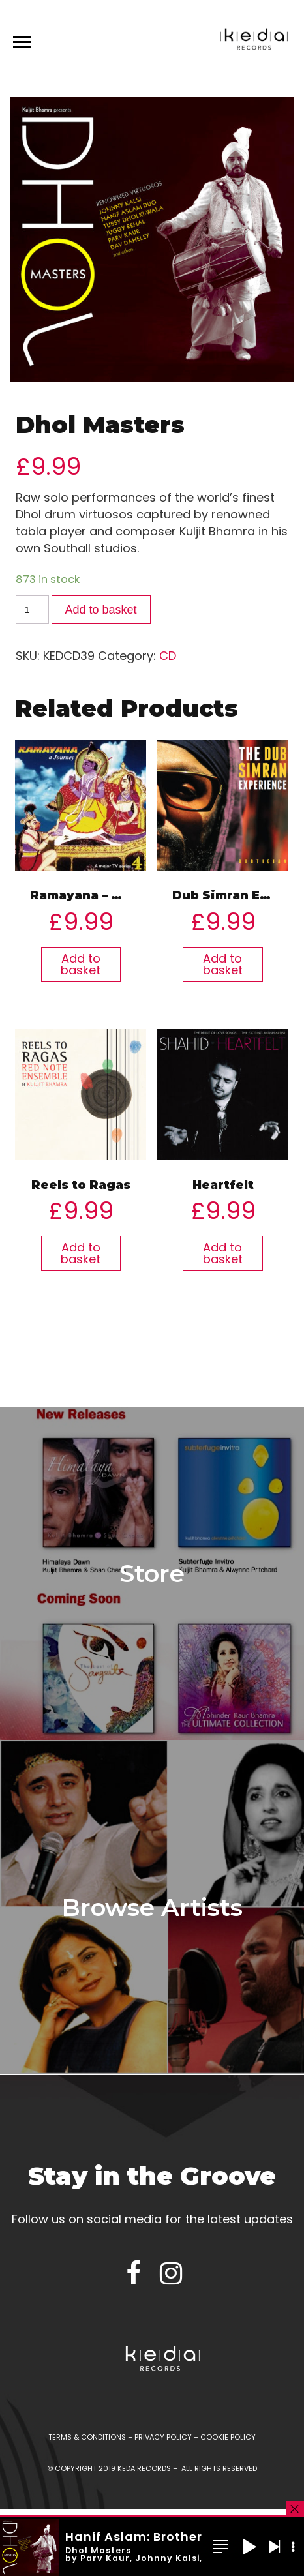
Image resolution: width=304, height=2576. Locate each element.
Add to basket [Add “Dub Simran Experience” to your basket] (223, 964)
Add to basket (101, 609)
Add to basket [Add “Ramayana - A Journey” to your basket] (80, 964)
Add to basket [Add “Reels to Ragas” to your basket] (80, 1253)
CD (167, 656)
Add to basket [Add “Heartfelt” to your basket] (223, 1253)
